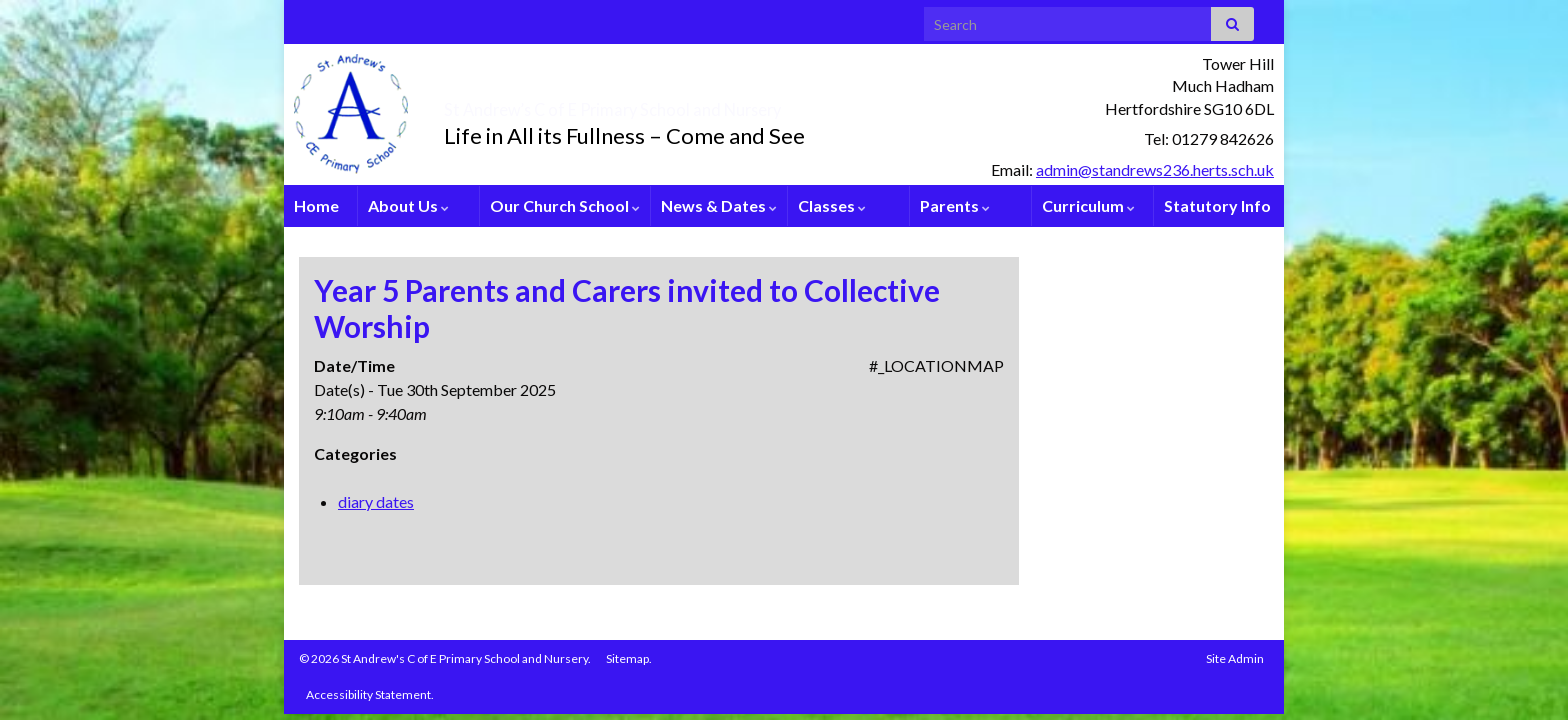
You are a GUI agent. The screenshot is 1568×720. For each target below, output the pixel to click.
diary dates (376, 501)
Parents (955, 205)
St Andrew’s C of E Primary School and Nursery (729, 104)
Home (316, 205)
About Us (408, 205)
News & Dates (719, 205)
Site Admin (1235, 658)
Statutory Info (1217, 205)
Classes (832, 205)
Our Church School (565, 205)
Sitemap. (629, 658)
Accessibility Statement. (370, 694)
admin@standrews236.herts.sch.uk (1155, 169)
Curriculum (1088, 205)
